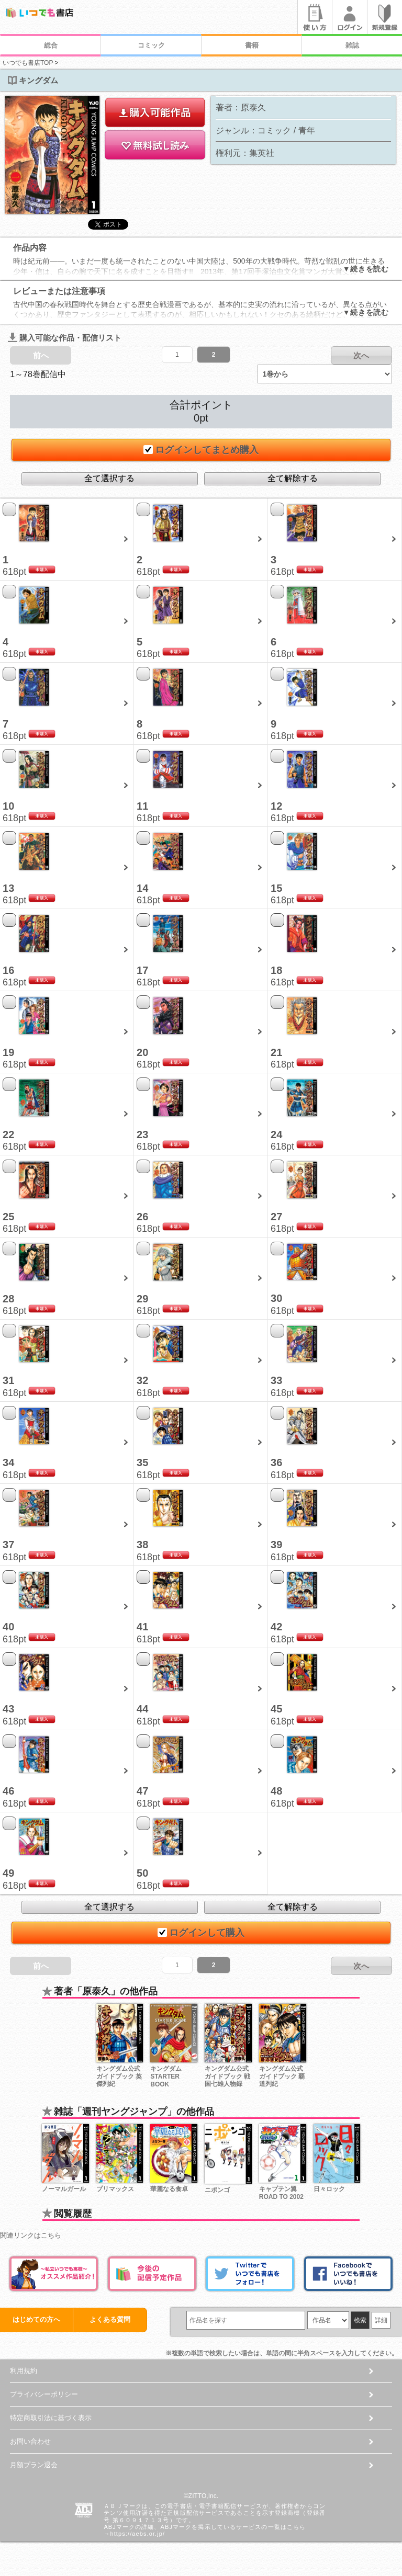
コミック (151, 45)
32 (142, 1380)
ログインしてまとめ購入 (201, 450)
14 (142, 888)
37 (8, 1544)
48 (276, 1791)
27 (276, 1216)
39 (276, 1544)
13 (8, 888)
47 (142, 1791)
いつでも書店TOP (28, 62)
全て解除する (292, 478)
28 (8, 1298)
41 (142, 1626)
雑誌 (352, 45)
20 (142, 1052)
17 (142, 970)
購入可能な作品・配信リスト (64, 337)
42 (276, 1626)
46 (8, 1791)
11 (142, 806)
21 (276, 1052)
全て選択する (109, 478)
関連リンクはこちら (30, 2235)
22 (8, 1134)
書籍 (252, 45)
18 (276, 970)
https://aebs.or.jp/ (137, 2533)
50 (142, 1873)
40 (8, 1626)
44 (142, 1709)
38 (142, 1544)
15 (276, 888)
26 (142, 1216)
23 (142, 1134)
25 (8, 1216)
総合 (51, 45)
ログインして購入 (201, 1932)
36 (276, 1462)
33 (276, 1380)
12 (276, 806)
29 (142, 1298)
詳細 (381, 2320)
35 (142, 1462)
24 (276, 1134)
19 (8, 1052)
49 (8, 1873)
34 (8, 1462)
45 (276, 1709)
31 (8, 1380)
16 (8, 970)
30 (276, 1298)
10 (8, 806)
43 (8, 1709)
